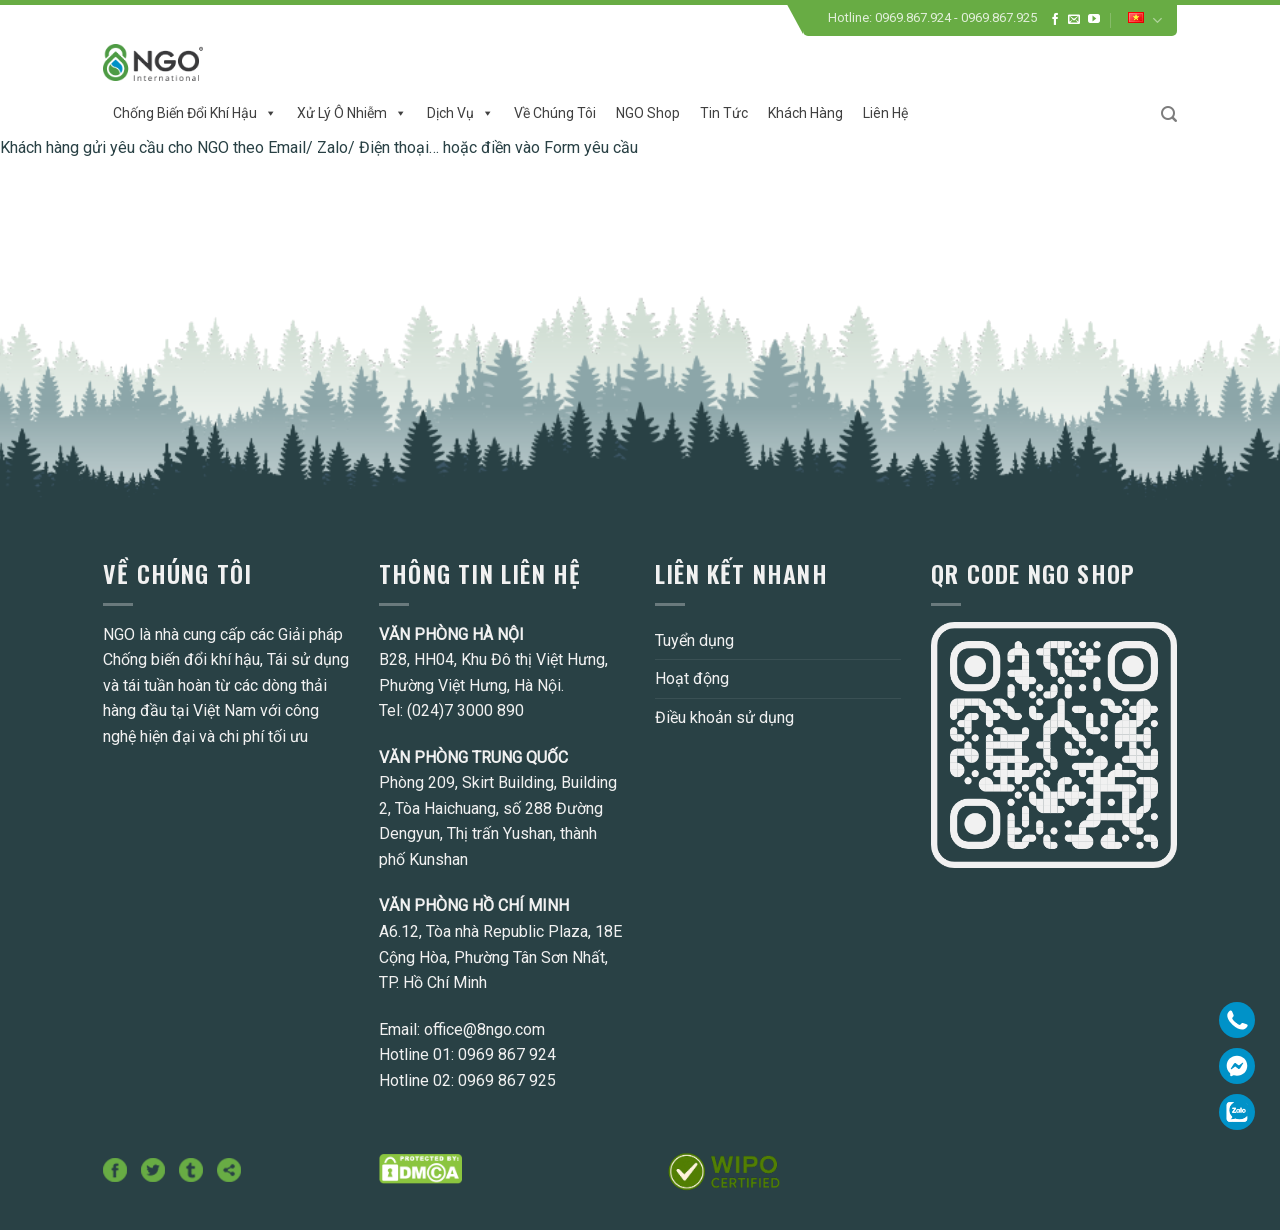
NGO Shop (648, 113)
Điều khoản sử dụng (724, 717)
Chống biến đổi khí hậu (195, 113)
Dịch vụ (460, 113)
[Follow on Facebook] (1055, 20)
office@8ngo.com (484, 1029)
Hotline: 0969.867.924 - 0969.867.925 (932, 17)
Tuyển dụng (694, 640)
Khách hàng (805, 113)
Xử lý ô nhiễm (352, 113)
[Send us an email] (1074, 20)
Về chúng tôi (555, 113)
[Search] (1169, 114)
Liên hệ (885, 113)
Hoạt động (692, 678)
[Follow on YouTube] (1094, 20)
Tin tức (724, 113)
